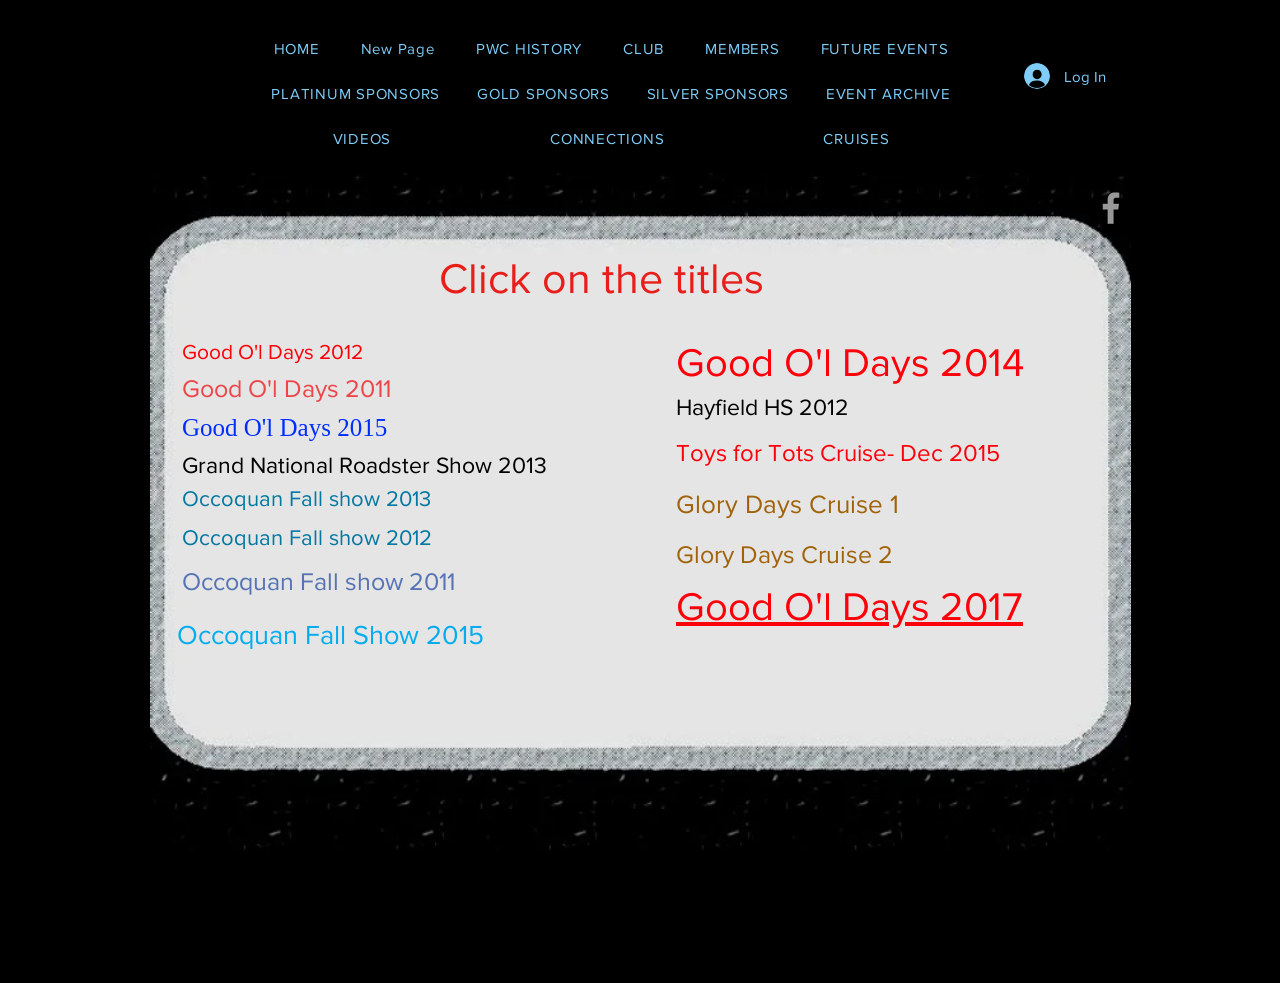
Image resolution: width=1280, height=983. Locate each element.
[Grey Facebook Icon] (1111, 208)
